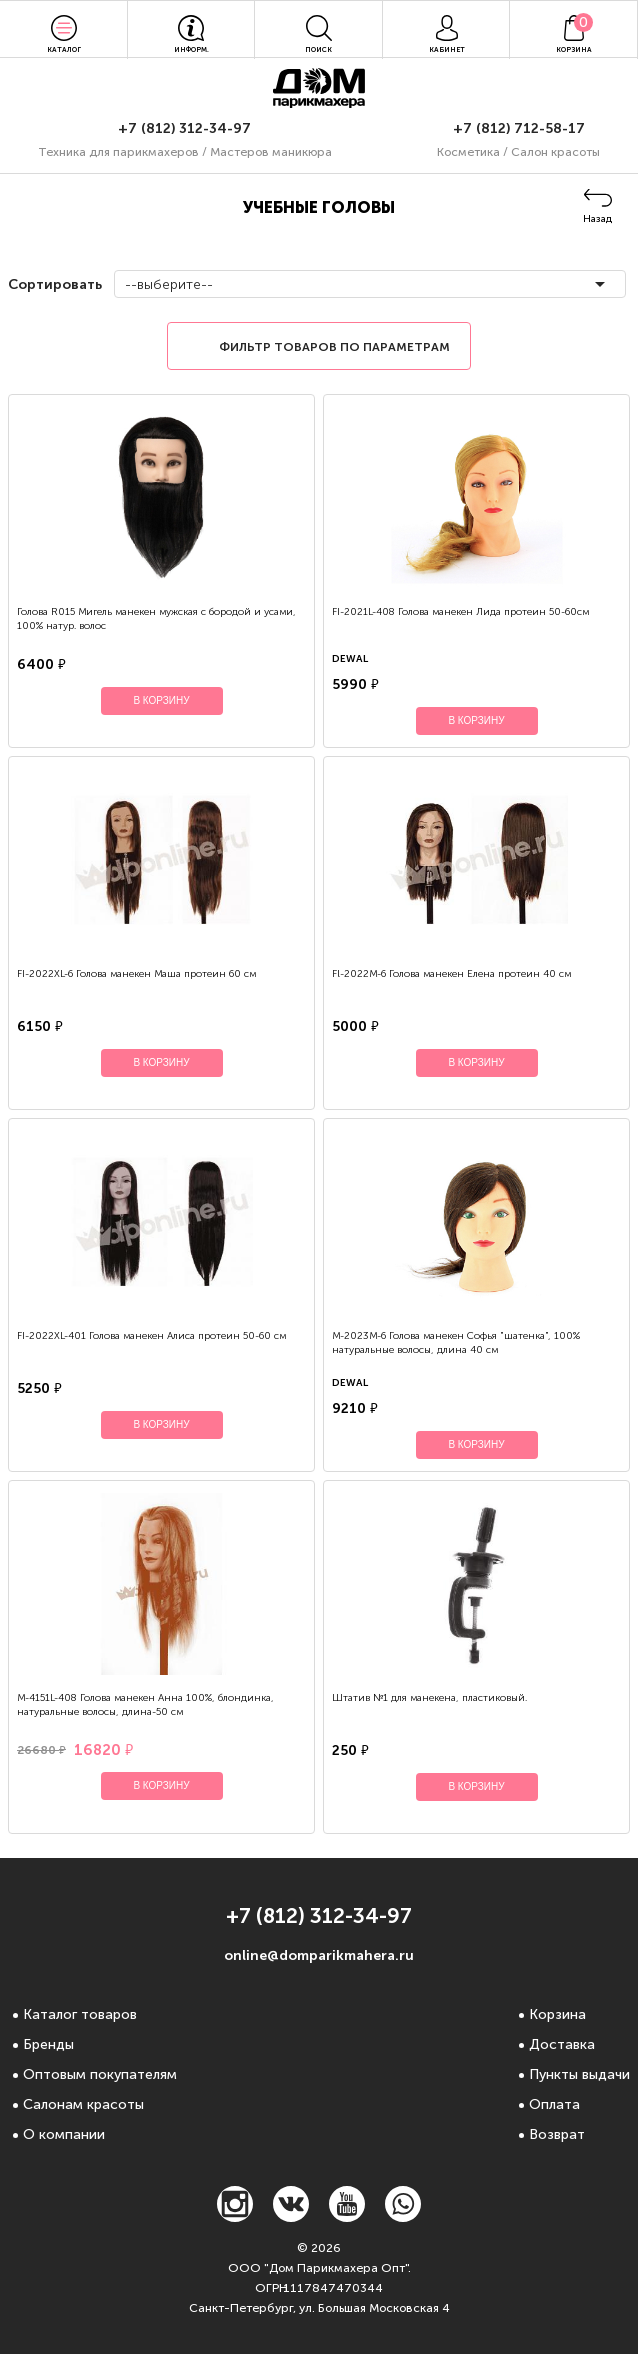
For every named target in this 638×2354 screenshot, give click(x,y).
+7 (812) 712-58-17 (519, 128)
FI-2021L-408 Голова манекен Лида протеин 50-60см (460, 612)
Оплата (554, 2104)
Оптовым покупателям (100, 2074)
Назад (597, 219)
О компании (64, 2134)
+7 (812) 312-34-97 (184, 128)
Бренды (48, 2044)
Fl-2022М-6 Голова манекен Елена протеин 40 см (451, 974)
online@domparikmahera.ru (319, 1955)
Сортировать (53, 284)
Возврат (557, 2134)
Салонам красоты (83, 2104)
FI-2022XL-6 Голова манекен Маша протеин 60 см (136, 974)
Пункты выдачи (579, 2074)
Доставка (562, 2044)
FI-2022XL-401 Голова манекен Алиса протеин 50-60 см (151, 1336)
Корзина (557, 2014)
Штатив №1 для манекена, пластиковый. (429, 1698)
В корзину (161, 700)
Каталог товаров (80, 2014)
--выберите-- (169, 284)
